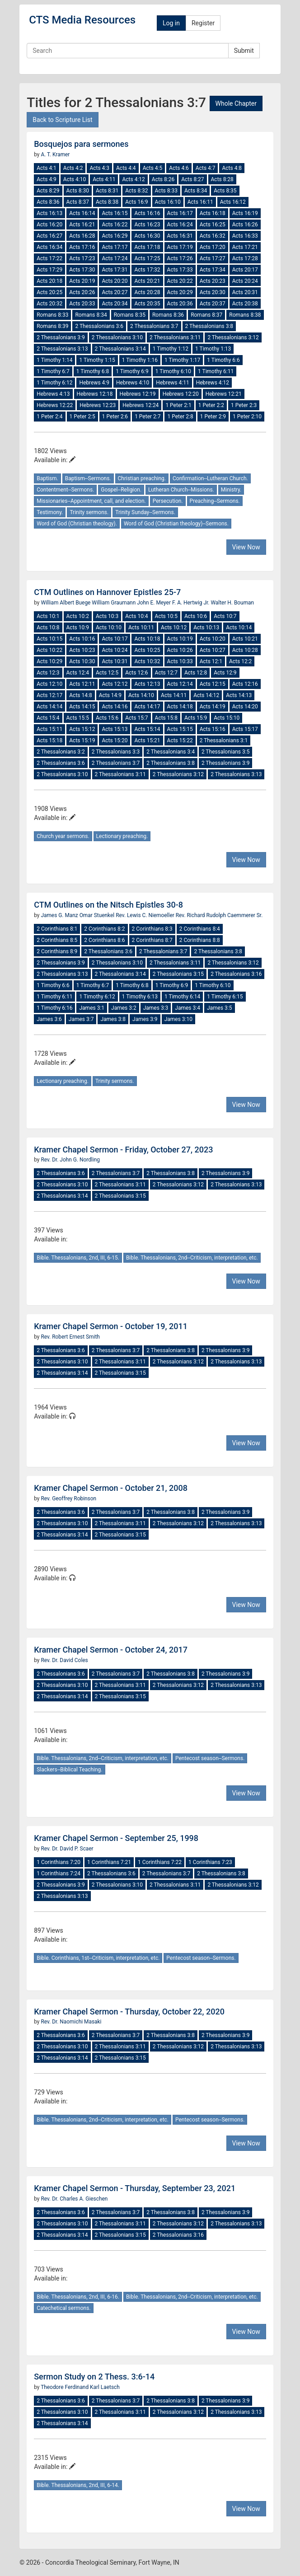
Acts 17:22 (49, 258)
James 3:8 (113, 1019)
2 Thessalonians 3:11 (175, 337)
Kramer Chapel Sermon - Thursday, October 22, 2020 (129, 2011)
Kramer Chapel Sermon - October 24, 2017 (111, 1649)
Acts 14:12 (206, 695)
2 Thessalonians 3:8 (209, 326)
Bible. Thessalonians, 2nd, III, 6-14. (78, 2485)
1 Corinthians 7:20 (58, 1862)
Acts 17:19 (180, 247)
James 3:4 (187, 1008)
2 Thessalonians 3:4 (170, 752)
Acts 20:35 (147, 303)
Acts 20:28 (147, 292)
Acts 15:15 (180, 729)
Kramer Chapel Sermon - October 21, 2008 (111, 1488)
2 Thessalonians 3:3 (116, 752)
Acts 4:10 (74, 179)
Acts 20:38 (245, 303)
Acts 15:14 (147, 729)
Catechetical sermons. (63, 2308)
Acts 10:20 (212, 639)
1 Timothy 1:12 (170, 349)
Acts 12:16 (245, 684)
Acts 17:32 (147, 270)
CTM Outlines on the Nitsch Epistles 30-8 (108, 904)
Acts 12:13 (147, 684)
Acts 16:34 (49, 247)
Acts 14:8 (80, 695)
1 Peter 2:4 (49, 416)
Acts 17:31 (114, 270)
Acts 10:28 (245, 650)
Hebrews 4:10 (132, 382)
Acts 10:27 (212, 650)
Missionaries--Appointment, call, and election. (91, 501)
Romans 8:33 (52, 315)
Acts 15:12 (82, 729)
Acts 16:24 (180, 224)
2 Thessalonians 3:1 (224, 740)
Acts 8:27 (192, 179)
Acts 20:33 (82, 303)
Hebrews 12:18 (95, 394)
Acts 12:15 (212, 684)
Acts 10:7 (225, 616)
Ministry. (231, 490)
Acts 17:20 (212, 247)
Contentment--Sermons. (65, 490)
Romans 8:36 (168, 315)
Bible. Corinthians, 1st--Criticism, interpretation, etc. (98, 1958)
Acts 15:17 (245, 729)
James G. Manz (60, 915)
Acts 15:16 (212, 729)
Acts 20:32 (49, 303)
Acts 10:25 (147, 650)
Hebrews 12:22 (55, 405)
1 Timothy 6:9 (132, 371)
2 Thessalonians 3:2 (61, 752)
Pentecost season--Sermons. (209, 1758)
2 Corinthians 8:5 (57, 940)
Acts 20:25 (49, 292)
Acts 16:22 (114, 224)
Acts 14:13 (239, 695)
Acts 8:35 (225, 190)
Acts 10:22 (49, 650)
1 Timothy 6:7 (53, 371)
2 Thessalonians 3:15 (178, 974)
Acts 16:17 (180, 213)
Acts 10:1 (48, 616)
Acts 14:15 (82, 706)
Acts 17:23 (82, 258)
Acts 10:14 (239, 627)
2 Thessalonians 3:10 (117, 337)
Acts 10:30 (82, 661)
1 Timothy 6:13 (140, 996)
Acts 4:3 (99, 168)
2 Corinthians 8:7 (152, 940)
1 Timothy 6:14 (182, 996)
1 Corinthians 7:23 (210, 1862)
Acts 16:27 (49, 236)
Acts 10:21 (245, 639)
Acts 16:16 (147, 213)
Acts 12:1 (211, 661)
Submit (244, 50)
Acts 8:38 (107, 202)
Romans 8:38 (245, 315)
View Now (246, 547)
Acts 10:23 (82, 650)
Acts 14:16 (114, 706)
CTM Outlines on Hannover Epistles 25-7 (107, 592)
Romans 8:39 (52, 326)
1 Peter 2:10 (247, 416)
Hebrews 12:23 (98, 405)
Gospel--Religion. (121, 490)
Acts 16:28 (82, 236)
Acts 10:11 (141, 627)
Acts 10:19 (180, 639)
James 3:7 (81, 1019)
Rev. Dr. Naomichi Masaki (71, 2022)
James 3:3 (156, 1008)
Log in (171, 23)
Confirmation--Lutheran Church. (210, 478)
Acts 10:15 (49, 639)
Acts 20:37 (212, 303)
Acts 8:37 (77, 202)
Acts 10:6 (195, 616)
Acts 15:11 (49, 729)
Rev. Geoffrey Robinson (68, 1498)
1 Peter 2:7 (147, 416)
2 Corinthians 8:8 (199, 940)
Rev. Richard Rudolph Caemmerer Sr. (219, 915)
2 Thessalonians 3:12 (232, 337)
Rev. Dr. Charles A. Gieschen (74, 2199)
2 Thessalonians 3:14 (120, 349)
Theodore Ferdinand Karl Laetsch (80, 2387)
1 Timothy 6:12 (54, 382)
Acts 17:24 (114, 258)
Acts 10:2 (77, 616)
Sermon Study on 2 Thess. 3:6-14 (94, 2376)
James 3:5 (219, 1008)
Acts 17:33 (180, 270)
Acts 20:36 (180, 303)
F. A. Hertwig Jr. (191, 603)
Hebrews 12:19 (138, 394)
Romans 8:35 (129, 315)
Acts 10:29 (49, 661)
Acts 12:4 (77, 673)
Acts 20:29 (180, 292)
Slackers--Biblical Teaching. (69, 1769)
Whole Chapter (236, 103)
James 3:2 (123, 1008)
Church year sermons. (63, 836)
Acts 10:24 (114, 650)
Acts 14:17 (147, 706)
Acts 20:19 (82, 281)
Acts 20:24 (245, 281)
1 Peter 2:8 (180, 416)
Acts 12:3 (48, 673)
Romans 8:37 (206, 315)
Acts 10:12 (174, 627)
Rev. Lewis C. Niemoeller (146, 915)
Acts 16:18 (212, 213)
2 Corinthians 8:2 (104, 929)
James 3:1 (91, 1008)
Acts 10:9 (77, 627)
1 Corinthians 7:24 (58, 1873)
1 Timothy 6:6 (223, 360)
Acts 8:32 (136, 190)
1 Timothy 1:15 (97, 360)
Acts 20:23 (212, 281)
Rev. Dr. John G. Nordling (70, 1160)
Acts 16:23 (147, 224)
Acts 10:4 (136, 616)
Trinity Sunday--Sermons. (145, 512)
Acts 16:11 (200, 202)
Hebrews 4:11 (172, 382)
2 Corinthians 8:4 (199, 929)
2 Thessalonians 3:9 (61, 337)
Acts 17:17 (114, 247)
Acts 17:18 (147, 247)
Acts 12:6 (136, 673)
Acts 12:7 (166, 673)
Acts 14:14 (49, 706)
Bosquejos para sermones (81, 144)
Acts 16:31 (180, 236)
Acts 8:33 (166, 190)
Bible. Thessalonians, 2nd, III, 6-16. (78, 2297)
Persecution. (168, 501)
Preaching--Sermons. (215, 501)
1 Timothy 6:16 (54, 1008)
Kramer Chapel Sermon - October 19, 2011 (111, 1326)
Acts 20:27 (114, 292)
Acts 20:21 (147, 281)
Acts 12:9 (225, 673)
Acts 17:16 (82, 247)
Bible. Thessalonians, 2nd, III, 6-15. (78, 1258)
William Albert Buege (66, 603)
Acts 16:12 (233, 202)
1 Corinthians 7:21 (109, 1862)
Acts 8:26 (163, 179)
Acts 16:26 (245, 224)
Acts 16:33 (245, 236)
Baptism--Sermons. (88, 478)
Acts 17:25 (147, 258)
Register (203, 23)
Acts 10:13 (206, 627)
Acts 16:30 (147, 236)
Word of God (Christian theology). (77, 523)
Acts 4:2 (73, 168)
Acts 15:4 (48, 718)
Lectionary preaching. (122, 836)
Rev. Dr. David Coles (64, 1660)
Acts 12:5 (107, 673)
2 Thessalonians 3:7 (154, 326)
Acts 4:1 (46, 168)
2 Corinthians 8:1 (57, 929)
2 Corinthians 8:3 (152, 929)
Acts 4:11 (104, 179)
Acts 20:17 (245, 270)
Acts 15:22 (180, 740)
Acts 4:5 (153, 168)
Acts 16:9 (136, 202)
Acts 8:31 (107, 190)
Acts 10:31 (114, 661)
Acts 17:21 (245, 247)
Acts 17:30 (82, 270)
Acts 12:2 (240, 661)
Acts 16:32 (212, 236)
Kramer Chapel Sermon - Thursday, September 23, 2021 (134, 2188)
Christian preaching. (142, 478)
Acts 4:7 (206, 168)
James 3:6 (49, 1019)
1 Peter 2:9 (213, 416)
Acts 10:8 (48, 627)
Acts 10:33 (180, 661)
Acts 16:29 (114, 236)
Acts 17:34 (212, 270)
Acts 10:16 (82, 639)
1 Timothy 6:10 (173, 371)
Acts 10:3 (107, 616)
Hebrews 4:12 (212, 382)
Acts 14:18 (180, 706)
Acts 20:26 (82, 292)
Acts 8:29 (48, 190)
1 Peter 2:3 (244, 405)
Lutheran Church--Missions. (181, 490)
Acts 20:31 (245, 292)
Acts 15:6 (107, 718)
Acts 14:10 (141, 695)
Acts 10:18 (147, 639)
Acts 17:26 (180, 258)
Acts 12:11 (82, 684)
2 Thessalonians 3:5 (226, 752)
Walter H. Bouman (232, 603)
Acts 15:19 (82, 740)
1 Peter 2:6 (115, 416)
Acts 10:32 (147, 661)
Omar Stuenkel (98, 915)
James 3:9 (145, 1019)
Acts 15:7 (136, 718)
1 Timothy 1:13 (213, 349)
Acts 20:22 (180, 281)
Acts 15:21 (147, 740)
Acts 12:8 (195, 673)
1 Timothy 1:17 (182, 360)
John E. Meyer (154, 603)
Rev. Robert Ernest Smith (70, 1337)
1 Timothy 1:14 (54, 360)
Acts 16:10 (168, 202)
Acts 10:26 (180, 650)
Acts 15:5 (77, 718)
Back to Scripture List (62, 119)
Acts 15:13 (114, 729)
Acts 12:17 (49, 695)
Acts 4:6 (179, 168)
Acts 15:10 (226, 718)
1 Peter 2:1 (178, 405)
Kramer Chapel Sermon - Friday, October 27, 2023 (123, 1149)
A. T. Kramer (55, 154)
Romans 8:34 (91, 315)
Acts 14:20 (245, 706)
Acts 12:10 (49, 684)
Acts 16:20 (49, 224)
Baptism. (47, 478)
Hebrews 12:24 (140, 405)
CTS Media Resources (82, 20)
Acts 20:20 (114, 281)
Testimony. (50, 512)
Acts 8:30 (77, 190)
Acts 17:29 (49, 270)
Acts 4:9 (46, 179)
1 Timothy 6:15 (225, 996)
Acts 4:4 (126, 168)
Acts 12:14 (180, 684)
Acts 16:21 (82, 224)
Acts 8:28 (222, 179)
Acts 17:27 (212, 258)
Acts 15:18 (49, 740)
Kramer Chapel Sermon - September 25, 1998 (116, 1838)
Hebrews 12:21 (224, 394)
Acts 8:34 (195, 190)
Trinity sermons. (89, 512)
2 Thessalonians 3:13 (62, 349)
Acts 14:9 (110, 695)
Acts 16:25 (212, 224)
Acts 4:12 (133, 179)
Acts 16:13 (49, 213)
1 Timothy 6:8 (92, 371)
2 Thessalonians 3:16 (236, 974)
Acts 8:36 (48, 202)
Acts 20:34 (114, 303)
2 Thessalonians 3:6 (99, 326)
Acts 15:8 (166, 718)
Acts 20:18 (49, 281)
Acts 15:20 (114, 740)
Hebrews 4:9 (94, 382)
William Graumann (114, 603)
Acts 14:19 (212, 706)
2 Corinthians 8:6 (104, 940)
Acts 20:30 (212, 292)
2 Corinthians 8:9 (57, 951)
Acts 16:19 (245, 213)
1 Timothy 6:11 (216, 371)
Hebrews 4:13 (53, 394)
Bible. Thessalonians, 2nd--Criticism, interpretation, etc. (192, 1258)
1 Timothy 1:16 (140, 360)
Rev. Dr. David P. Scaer (67, 1848)
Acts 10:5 (166, 616)
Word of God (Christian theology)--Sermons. (176, 523)
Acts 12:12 (114, 684)
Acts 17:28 (245, 258)
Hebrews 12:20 (181, 394)
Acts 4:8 (232, 168)
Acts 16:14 (82, 213)
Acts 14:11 (174, 695)
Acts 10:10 (109, 627)
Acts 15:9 (195, 718)
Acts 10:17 (114, 639)
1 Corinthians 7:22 (160, 1862)
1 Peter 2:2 (211, 405)
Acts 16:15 (114, 213)
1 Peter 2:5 (82, 416)
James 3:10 (178, 1019)
